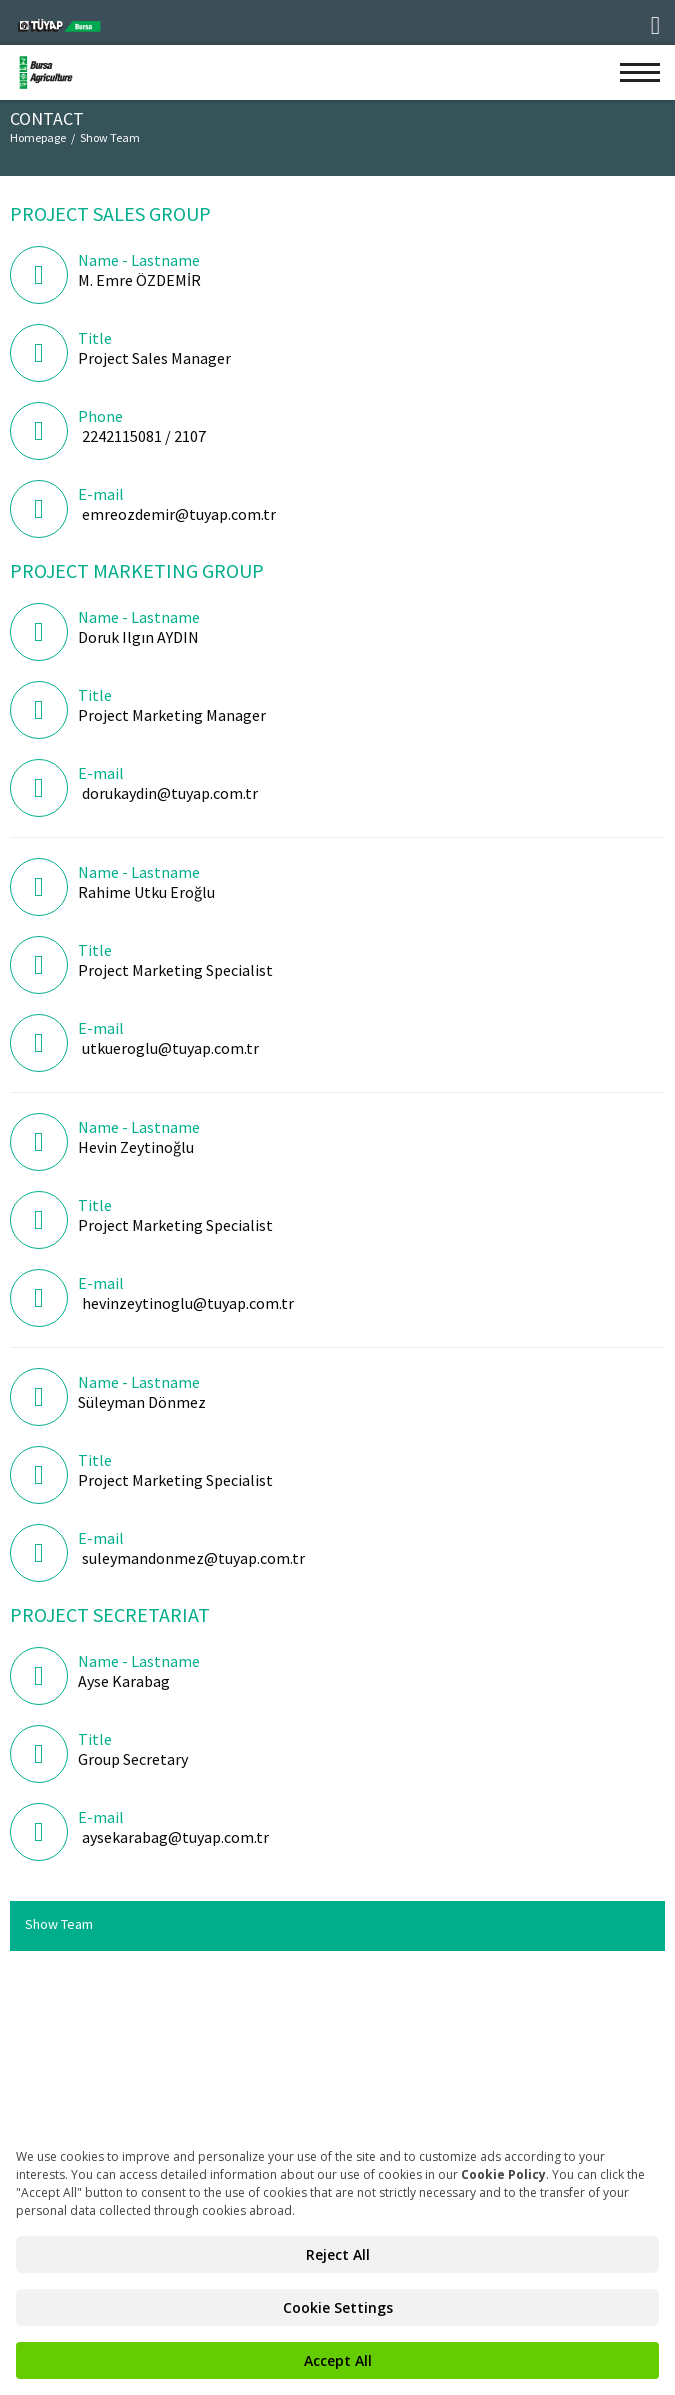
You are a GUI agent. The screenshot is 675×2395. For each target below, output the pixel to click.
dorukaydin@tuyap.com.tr (170, 793)
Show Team (110, 137)
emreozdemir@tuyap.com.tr (179, 514)
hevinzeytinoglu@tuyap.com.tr (188, 1303)
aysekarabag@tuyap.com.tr (175, 1837)
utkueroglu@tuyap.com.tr (170, 1048)
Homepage (38, 137)
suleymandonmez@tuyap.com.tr (193, 1558)
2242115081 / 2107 (144, 436)
